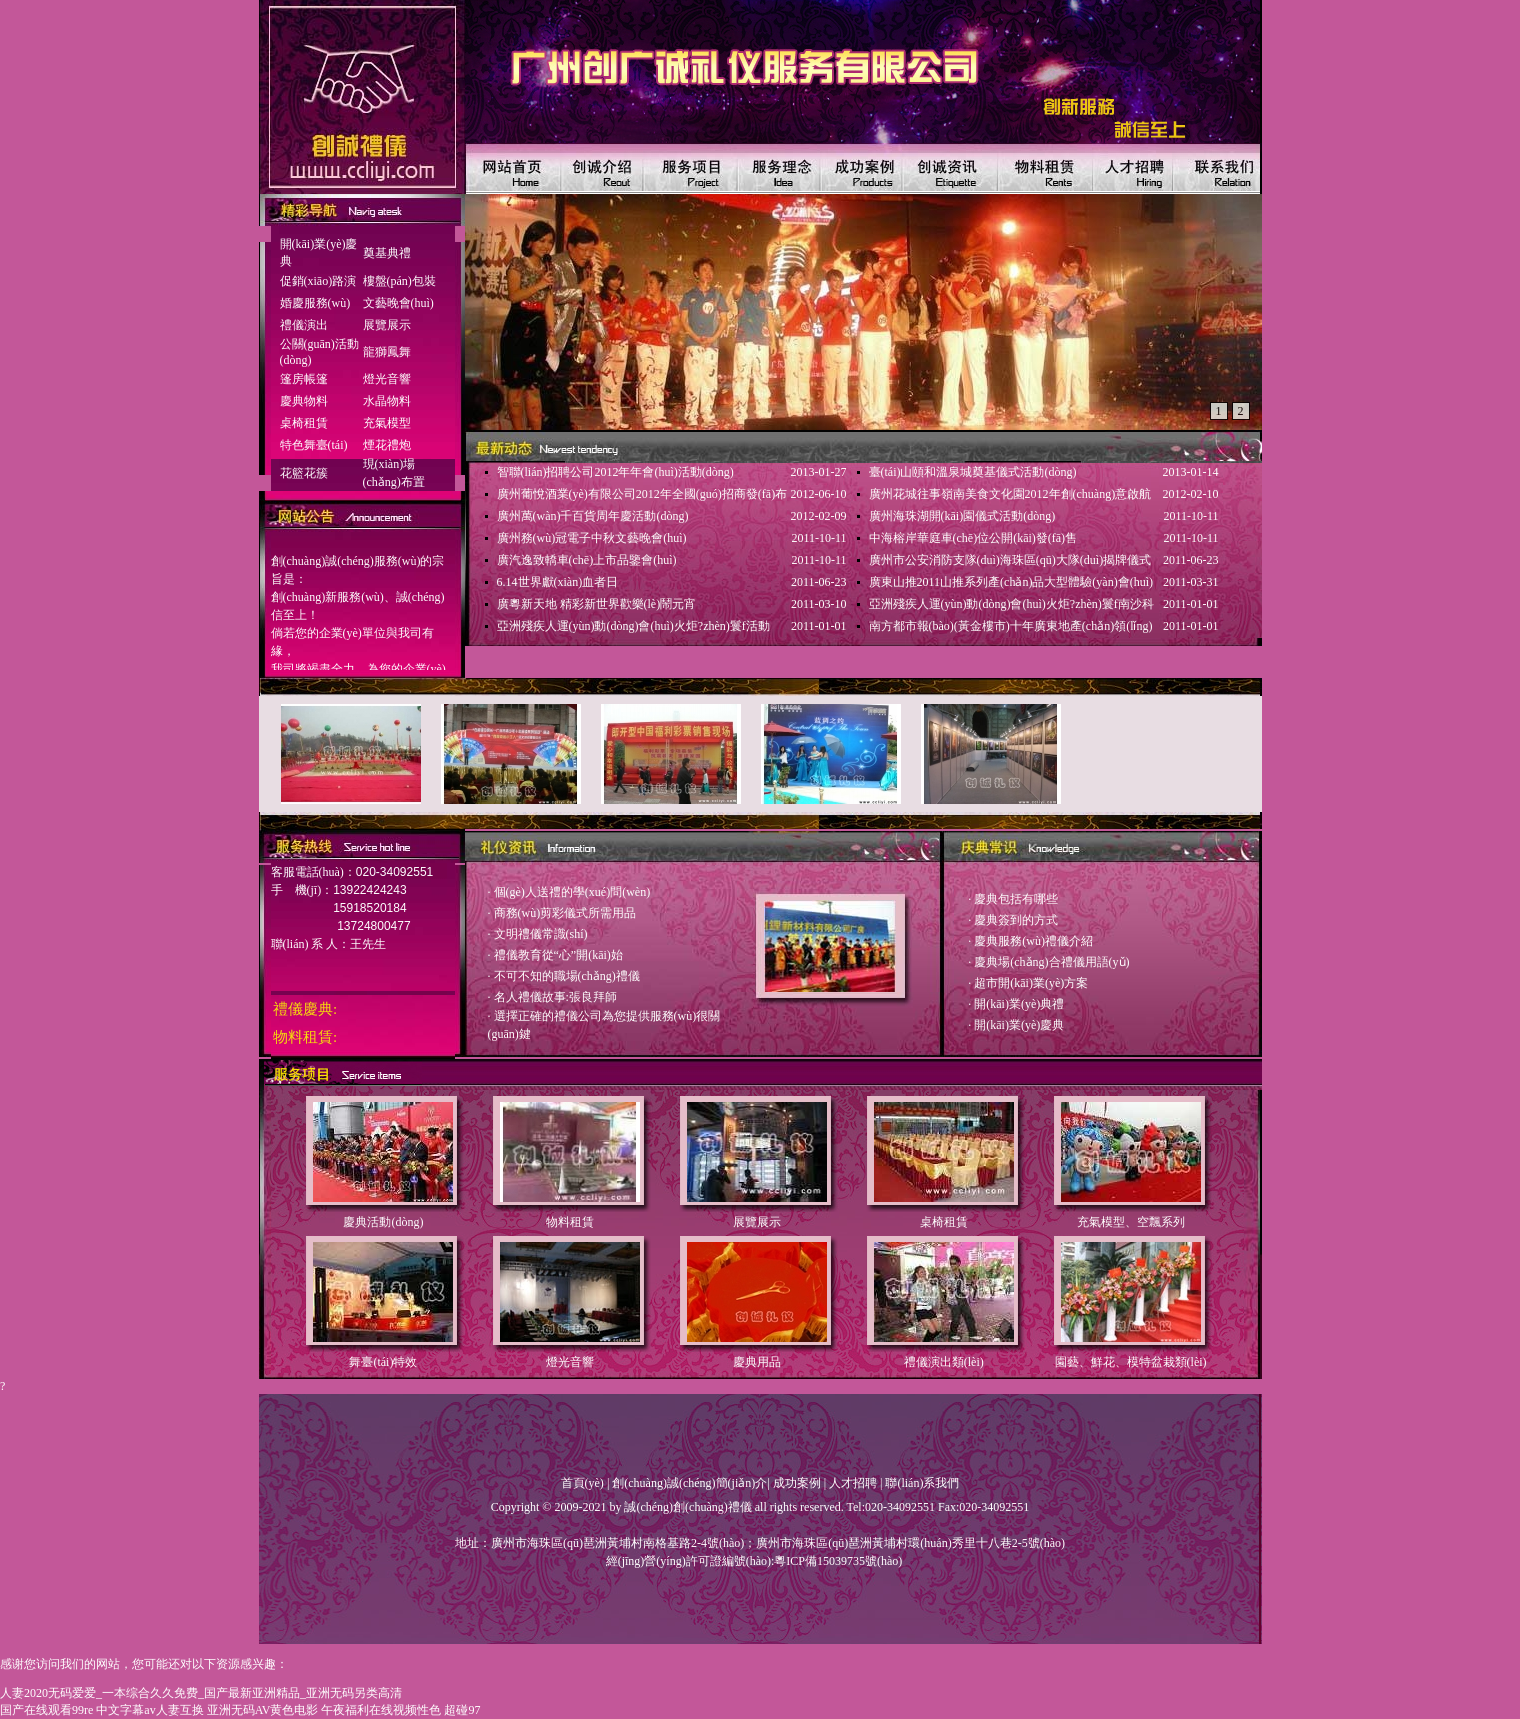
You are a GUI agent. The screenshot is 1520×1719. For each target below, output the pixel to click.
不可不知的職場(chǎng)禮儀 (567, 976)
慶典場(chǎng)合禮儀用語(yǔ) (1051, 962)
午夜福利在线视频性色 (381, 1710)
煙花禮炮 (387, 445)
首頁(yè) (582, 1483)
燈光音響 (387, 379)
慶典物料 (304, 401)
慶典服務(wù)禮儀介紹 (1033, 941)
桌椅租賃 (304, 423)
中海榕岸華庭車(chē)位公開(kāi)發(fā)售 (973, 538)
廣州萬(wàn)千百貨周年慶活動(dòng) (593, 516)
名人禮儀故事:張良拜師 (555, 997)
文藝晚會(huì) (398, 303)
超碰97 (462, 1710)
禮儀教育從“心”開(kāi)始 (558, 955)
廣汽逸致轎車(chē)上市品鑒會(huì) (587, 560)
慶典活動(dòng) (383, 1222)
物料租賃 (570, 1222)
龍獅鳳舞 (387, 352)
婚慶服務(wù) (315, 303)
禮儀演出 (304, 325)
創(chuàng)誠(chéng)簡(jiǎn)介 (689, 1483)
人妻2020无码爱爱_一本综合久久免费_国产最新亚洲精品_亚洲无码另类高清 (201, 1693)
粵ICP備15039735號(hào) (838, 1561)
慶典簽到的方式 (1016, 920)
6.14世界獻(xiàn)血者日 (558, 582)
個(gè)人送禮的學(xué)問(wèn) (572, 892)
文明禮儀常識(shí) (541, 934)
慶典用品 (757, 1362)
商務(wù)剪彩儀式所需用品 (565, 913)
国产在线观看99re (46, 1710)
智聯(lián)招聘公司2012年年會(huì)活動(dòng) (615, 472)
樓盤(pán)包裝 (399, 281)
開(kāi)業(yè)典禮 (1019, 1004)
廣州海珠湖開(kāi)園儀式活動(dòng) (962, 516)
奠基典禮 (387, 253)
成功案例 (797, 1483)
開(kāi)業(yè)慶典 (1019, 1025)
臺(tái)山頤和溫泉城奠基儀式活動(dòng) (973, 472)
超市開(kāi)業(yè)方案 (1031, 983)
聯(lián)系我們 (922, 1483)
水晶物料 (387, 401)
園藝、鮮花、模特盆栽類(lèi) (1131, 1362)
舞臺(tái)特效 (383, 1362)
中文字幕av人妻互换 (149, 1710)
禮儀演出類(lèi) (944, 1362)
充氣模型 (387, 423)
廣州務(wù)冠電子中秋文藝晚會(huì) (592, 538)
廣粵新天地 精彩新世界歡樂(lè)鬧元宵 (597, 604)
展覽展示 (387, 325)
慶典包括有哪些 (1016, 899)
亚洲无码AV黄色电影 (263, 1710)
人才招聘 (853, 1483)
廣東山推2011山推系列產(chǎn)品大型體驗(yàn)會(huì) (1011, 582)
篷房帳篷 (304, 379)
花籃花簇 (304, 473)
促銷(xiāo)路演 (318, 281)
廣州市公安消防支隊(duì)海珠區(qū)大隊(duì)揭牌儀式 (1010, 560)
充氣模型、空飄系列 (1131, 1222)
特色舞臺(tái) (314, 445)
